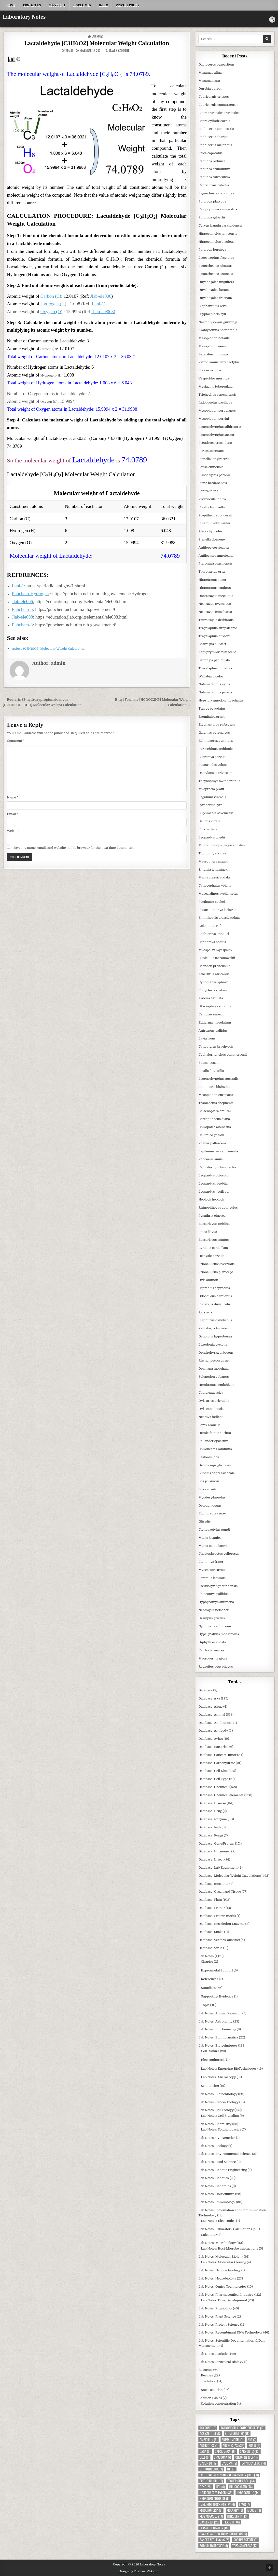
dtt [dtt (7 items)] (231, 2469)
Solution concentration (218, 2403)
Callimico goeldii (211, 1135)
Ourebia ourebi (210, 88)
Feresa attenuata (211, 451)
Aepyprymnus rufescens (217, 652)
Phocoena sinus (210, 1159)
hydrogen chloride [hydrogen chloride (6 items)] (214, 2498)
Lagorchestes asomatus (216, 274)
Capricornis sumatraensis (218, 105)
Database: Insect (210, 1859)
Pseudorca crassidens (215, 443)
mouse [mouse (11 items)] (254, 2510)
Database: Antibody (213, 1730)
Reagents (205, 2370)
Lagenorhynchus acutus (217, 435)
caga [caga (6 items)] (205, 2451)
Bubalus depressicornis (216, 1473)
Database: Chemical (213, 1787)
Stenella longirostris (213, 459)
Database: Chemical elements (220, 1795)
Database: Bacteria (212, 1747)
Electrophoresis (213, 2060)
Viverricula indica (212, 499)
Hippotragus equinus (214, 588)
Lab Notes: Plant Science (217, 2316)
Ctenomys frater (210, 1562)
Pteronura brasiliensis (215, 563)
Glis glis (204, 1521)
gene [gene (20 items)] (205, 2486)
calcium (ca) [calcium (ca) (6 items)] (225, 2451)
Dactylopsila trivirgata (215, 773)
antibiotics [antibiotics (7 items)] (209, 2445)
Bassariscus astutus (213, 1239)
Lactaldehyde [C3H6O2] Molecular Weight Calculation (96, 43)
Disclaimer (82, 5)
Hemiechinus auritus (214, 1433)
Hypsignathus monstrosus (218, 1634)
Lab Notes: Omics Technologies (222, 2286)
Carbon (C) (51, 296)
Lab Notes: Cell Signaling (220, 2115)
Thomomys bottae (212, 853)
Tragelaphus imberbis (215, 668)
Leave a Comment (119, 50)
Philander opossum (213, 1441)
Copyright (57, 5)
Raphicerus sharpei (213, 137)
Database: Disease (212, 1803)
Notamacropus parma (215, 692)
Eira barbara (208, 829)
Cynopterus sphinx (213, 982)
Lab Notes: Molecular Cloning (223, 2262)
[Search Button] (272, 19)
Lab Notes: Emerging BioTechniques (228, 2068)
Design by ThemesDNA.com (139, 2571)
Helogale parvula (211, 1256)
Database (205, 1690)
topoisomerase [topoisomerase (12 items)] (244, 2545)
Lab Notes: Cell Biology (216, 2110)
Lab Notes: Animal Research (219, 2013)
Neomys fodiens (210, 1417)
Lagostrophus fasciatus (216, 257)
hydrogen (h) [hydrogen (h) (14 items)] (248, 2492)
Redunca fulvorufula (214, 177)
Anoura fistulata (210, 998)
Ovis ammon (208, 1280)
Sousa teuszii (208, 1063)
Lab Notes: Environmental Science (224, 2154)
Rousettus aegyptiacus (215, 1666)
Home (10, 5)
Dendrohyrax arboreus (215, 1352)
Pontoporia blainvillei (214, 1087)
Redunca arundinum (214, 169)
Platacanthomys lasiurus (217, 910)
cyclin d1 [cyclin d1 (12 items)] (208, 2463)
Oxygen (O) (52, 311)
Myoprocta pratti (211, 789)
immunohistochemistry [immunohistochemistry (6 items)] (217, 2504)
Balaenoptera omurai (214, 1111)
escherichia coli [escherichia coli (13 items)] (241, 2481)
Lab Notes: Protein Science (218, 2324)
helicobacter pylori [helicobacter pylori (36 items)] (216, 2492)
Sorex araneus (209, 1425)
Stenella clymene (211, 539)
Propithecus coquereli (215, 515)
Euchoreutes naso (212, 1513)
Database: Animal (211, 1714)
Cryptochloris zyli (212, 314)
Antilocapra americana (215, 555)
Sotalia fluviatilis (211, 1071)
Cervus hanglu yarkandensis (220, 225)
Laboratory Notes (24, 16)
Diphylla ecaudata (212, 1642)
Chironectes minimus (215, 1449)
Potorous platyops (212, 201)
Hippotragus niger (212, 579)
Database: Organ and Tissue (219, 1891)
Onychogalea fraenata (215, 298)
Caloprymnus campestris (217, 209)
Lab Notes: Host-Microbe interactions (229, 2248)
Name (12, 797)
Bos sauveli (207, 1489)
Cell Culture (210, 2051)
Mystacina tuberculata (215, 386)
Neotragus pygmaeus (214, 604)
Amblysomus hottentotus (217, 330)
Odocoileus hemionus (215, 1296)
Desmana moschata (213, 1368)
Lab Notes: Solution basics (221, 2129)
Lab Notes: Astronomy (215, 2021)
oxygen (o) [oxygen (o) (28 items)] (209, 2522)
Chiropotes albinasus (214, 1127)
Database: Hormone (213, 1851)
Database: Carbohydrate (216, 1763)
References (209, 1979)
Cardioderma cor (211, 1650)
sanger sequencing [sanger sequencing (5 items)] (214, 2539)
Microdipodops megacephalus (221, 845)
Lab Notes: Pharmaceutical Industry (225, 2294)
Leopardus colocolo (213, 1175)
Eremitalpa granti (211, 716)
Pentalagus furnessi (213, 1328)
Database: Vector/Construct (219, 1940)
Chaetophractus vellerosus (218, 1553)
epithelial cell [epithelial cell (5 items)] (211, 2481)
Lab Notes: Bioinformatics (218, 2037)
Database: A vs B (210, 1698)
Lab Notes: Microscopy (218, 2077)
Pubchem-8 (22, 624)
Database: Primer (211, 1908)
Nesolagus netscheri (214, 1610)
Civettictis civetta (211, 507)
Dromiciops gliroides (214, 1465)
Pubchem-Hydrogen (30, 593)
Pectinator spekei (211, 902)
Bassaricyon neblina (214, 1224)
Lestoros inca (208, 1457)
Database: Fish (209, 1827)
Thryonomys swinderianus (219, 781)
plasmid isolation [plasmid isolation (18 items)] (214, 2528)
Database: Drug (210, 1811)
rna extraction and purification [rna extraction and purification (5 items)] (223, 2534)
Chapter (207, 1961)
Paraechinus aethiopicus (217, 749)
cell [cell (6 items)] (204, 2457)
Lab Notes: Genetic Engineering (222, 2170)
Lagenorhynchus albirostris (219, 427)
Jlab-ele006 (100, 296)
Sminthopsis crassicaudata (219, 917)
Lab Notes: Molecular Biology (220, 2256)
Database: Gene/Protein (216, 1843)
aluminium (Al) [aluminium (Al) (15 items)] (237, 2433)
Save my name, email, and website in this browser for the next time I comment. (74, 848)
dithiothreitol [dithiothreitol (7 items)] (211, 2469)
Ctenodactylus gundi (214, 1529)
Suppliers (208, 1988)
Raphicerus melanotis (215, 145)
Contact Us (32, 5)
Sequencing (210, 2086)
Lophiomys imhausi (213, 934)
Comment (15, 740)
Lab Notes (97, 36)
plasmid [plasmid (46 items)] (231, 2522)
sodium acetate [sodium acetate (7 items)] (245, 2539)
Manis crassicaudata (214, 877)
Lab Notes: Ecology (212, 2146)
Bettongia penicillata (214, 660)
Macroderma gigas (212, 1658)
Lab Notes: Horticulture (216, 2194)
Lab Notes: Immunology (216, 2202)
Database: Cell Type (213, 1779)
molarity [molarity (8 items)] (235, 2510)
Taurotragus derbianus (216, 620)
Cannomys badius (212, 942)
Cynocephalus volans (214, 885)
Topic (205, 2005)
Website (13, 831)
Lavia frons (207, 1038)
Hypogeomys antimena (216, 1602)
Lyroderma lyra (210, 805)
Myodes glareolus (211, 1497)
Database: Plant (210, 1900)
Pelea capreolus (210, 153)
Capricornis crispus (213, 96)
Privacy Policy (127, 5)
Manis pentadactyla (213, 1546)
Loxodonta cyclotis (212, 1344)
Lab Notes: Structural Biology (220, 2362)
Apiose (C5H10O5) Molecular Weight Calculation (48, 648)
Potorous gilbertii (211, 217)
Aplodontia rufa (210, 926)
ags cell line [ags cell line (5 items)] (210, 2433)
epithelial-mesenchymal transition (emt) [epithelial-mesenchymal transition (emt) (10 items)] (229, 2475)
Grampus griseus (211, 1618)
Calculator (209, 2235)
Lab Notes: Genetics (213, 2178)
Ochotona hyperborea (215, 1336)
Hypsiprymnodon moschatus (220, 700)
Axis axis (205, 1312)
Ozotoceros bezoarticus (216, 64)
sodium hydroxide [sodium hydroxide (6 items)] (214, 2545)
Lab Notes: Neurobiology (217, 2278)
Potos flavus (207, 1232)
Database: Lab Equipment (217, 1867)
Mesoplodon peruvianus (217, 410)
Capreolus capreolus (214, 1288)
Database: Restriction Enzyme (221, 1924)
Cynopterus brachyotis (215, 1046)
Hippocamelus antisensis (217, 233)
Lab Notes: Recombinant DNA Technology (230, 2332)
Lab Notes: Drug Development (224, 2300)
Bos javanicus (209, 1481)
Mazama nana (209, 80)
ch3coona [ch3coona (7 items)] (222, 2457)
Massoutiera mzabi (212, 861)
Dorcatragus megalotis (215, 596)
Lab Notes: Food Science (217, 2162)
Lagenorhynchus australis (218, 1078)
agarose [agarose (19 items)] (208, 2428)
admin (69, 50)
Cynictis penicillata (213, 1248)
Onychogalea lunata (213, 290)
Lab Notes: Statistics (213, 2354)
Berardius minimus (213, 354)
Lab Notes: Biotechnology (217, 2094)
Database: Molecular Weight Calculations (229, 1875)
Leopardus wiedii (211, 837)
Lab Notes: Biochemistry (217, 2029)
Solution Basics (210, 2398)
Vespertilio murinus (213, 378)
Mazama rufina (210, 72)
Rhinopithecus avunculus (218, 1207)
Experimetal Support (217, 1970)
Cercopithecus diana (214, 1119)
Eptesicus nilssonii (212, 370)
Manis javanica (209, 1537)
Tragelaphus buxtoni (214, 636)
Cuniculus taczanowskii (216, 958)
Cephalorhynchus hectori (217, 1167)
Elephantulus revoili (214, 306)
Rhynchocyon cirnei (214, 1360)
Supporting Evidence (217, 1996)
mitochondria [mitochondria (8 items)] (211, 2510)
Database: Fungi (210, 1835)
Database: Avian (210, 1738)
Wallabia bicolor (210, 676)
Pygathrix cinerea (211, 1215)
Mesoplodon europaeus (216, 1095)
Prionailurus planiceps (215, 1272)
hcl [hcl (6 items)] (220, 2486)
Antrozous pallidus (212, 1030)
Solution (209, 2381)
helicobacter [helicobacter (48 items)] (240, 2486)
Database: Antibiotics (214, 1723)
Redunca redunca (211, 161)
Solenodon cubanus (213, 1376)
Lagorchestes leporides (216, 193)
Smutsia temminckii (213, 869)
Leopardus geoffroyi (213, 1191)
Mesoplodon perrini (213, 418)
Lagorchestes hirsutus (215, 266)
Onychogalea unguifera (216, 282)
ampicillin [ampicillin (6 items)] (208, 2439)
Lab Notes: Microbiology (217, 2243)
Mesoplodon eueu (212, 346)
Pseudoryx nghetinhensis (217, 1586)
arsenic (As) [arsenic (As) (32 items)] (233, 2445)
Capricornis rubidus (213, 185)
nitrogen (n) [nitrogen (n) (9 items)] (237, 2516)
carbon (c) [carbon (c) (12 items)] (249, 2451)
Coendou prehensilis (214, 966)
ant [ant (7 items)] (252, 2439)
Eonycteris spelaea (212, 990)
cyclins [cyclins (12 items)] (229, 2463)
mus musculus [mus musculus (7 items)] (211, 2516)
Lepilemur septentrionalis (218, 1151)
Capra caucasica (210, 1392)
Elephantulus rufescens (216, 724)
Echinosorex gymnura (215, 740)
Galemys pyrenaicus (214, 732)
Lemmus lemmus (211, 1578)
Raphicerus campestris (216, 129)
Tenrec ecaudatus (211, 708)
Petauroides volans (212, 765)
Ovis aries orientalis (213, 1401)
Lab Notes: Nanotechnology (219, 2270)
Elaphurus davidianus (215, 1320)
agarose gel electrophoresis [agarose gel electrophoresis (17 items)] (242, 2428)
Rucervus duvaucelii (214, 1304)
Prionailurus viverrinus (216, 1264)
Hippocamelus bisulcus (216, 241)
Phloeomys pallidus (213, 1594)
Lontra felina (208, 491)
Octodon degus (210, 1505)
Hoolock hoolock (211, 1199)
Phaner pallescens (212, 1143)
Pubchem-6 (22, 609)
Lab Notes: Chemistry (214, 2124)
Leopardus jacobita (212, 1183)
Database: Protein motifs (217, 1916)
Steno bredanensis (212, 483)
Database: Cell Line (213, 1771)
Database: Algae (210, 1706)
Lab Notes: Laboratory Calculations (225, 2229)
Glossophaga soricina (214, 1006)
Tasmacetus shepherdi (215, 1103)
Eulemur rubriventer (214, 523)
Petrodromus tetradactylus (218, 362)
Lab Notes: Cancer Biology (218, 2102)
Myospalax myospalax (215, 950)
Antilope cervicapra (213, 547)
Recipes (207, 2375)
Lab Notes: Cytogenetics (216, 2138)
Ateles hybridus (210, 531)
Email (12, 814)
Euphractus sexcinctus (215, 813)
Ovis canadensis (210, 1409)
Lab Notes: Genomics (214, 2186)
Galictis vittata (209, 821)
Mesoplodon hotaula (214, 338)
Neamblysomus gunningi (217, 322)
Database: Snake (210, 1932)
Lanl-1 (97, 303)
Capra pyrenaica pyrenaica (218, 113)
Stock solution (212, 2390)
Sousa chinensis (210, 467)
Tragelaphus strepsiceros (217, 628)
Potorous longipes (212, 249)
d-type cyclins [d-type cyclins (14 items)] (253, 2463)
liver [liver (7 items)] (244, 2504)
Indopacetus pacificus (215, 402)
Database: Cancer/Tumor (217, 1755)
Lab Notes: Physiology (215, 2308)
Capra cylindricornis (214, 121)
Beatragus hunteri (212, 644)
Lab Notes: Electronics (218, 2221)
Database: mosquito (213, 1884)
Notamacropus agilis (214, 684)
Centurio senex (210, 1014)
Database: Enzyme (212, 1819)
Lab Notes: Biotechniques (217, 2045)
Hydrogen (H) (53, 303)
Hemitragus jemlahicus (216, 1385)
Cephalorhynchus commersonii (222, 1054)
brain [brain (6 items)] (254, 2445)
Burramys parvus (211, 757)
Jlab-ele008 (102, 311)
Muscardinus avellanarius (218, 893)
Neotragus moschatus (215, 612)
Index (103, 5)
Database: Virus (210, 1948)
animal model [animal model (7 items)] (232, 2439)
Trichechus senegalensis (217, 394)
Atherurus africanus (213, 974)
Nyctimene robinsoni (214, 1626)
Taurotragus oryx (211, 571)
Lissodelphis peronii (214, 475)
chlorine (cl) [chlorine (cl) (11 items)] (246, 2457)
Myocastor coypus (212, 1570)
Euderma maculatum (214, 1022)
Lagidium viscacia (212, 797)
